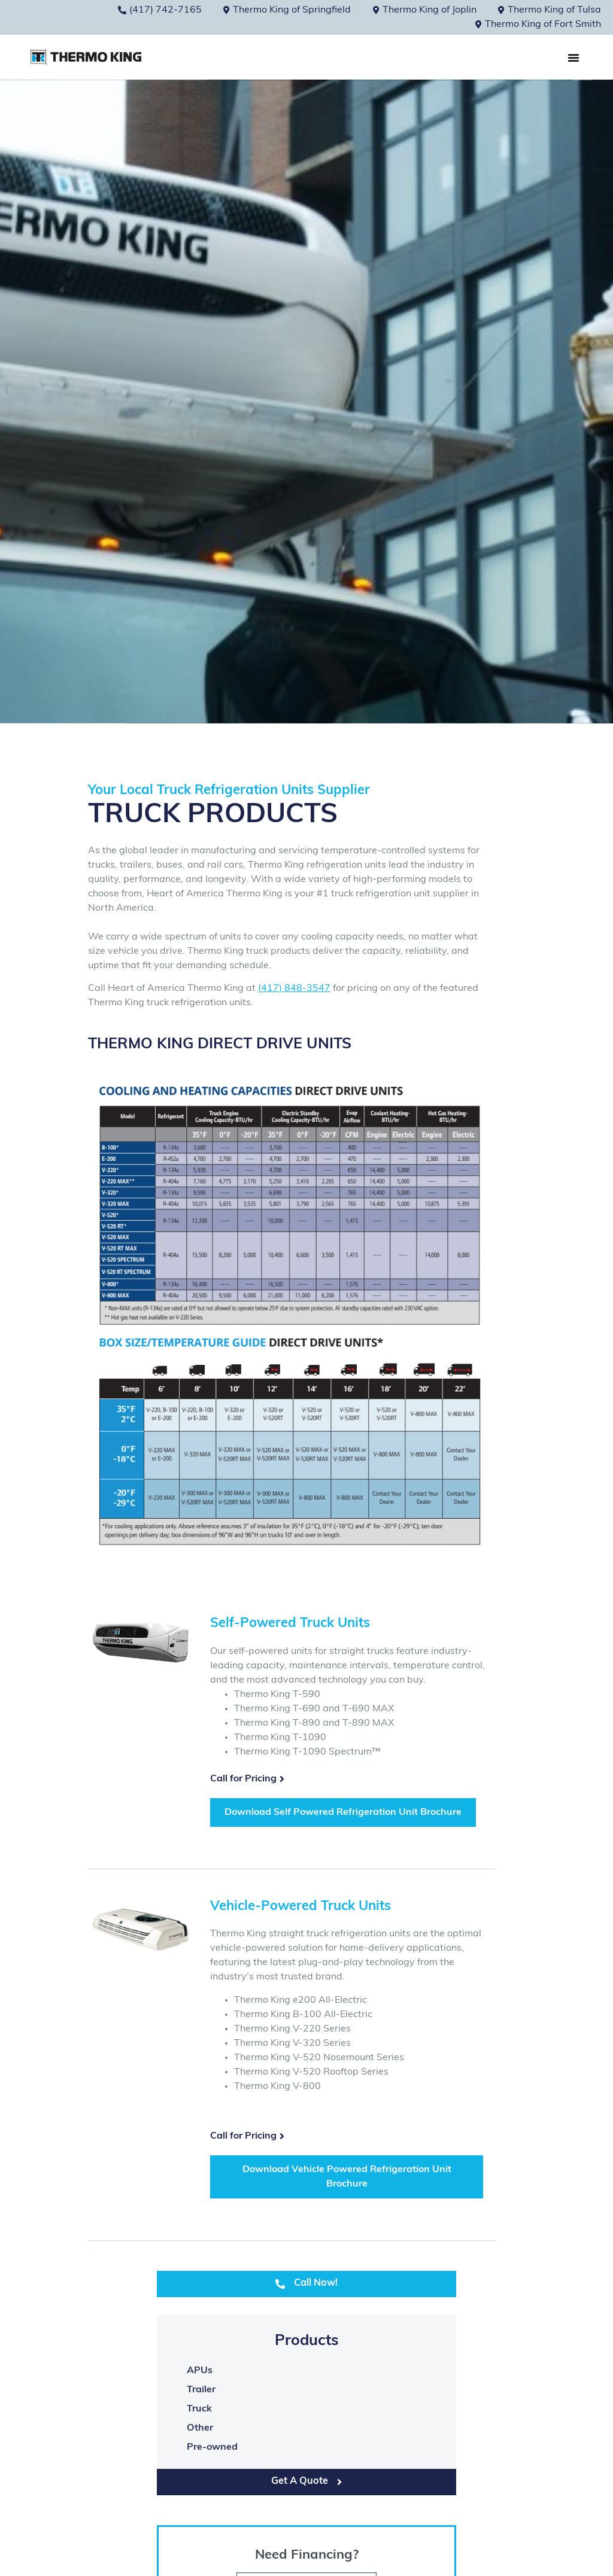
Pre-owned (212, 2447)
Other (200, 2428)
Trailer (201, 2390)
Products (307, 2340)
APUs (200, 2371)
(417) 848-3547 (294, 988)
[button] (573, 57)
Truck (199, 2409)
